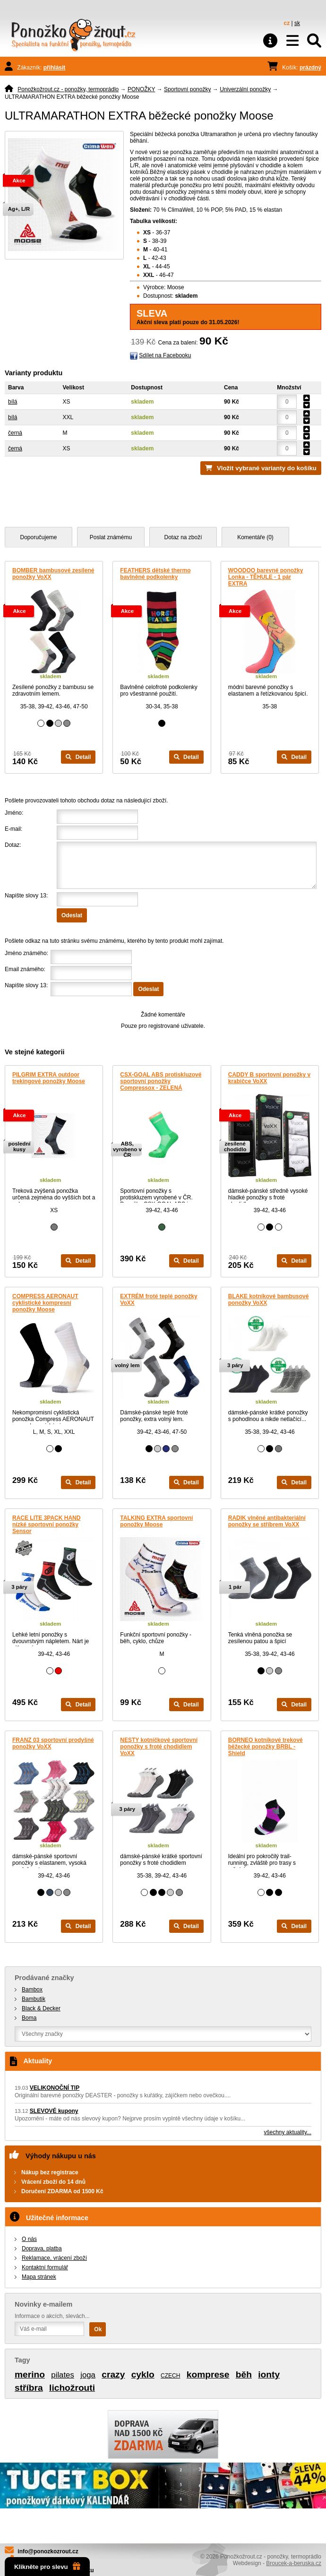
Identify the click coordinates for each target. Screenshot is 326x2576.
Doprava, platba (42, 2248)
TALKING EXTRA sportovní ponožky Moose (156, 1521)
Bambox (32, 1989)
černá (15, 433)
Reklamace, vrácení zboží (54, 2258)
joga (87, 2374)
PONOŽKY (141, 89)
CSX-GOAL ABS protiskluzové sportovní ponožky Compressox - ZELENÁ (160, 1081)
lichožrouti (72, 2388)
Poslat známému (111, 537)
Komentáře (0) (255, 537)
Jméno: (14, 813)
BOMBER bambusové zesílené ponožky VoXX (53, 573)
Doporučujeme (38, 537)
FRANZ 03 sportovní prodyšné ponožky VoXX (53, 1743)
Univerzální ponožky (245, 89)
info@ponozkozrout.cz (47, 2551)
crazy (113, 2374)
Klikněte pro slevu (47, 2566)
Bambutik (33, 1999)
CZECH (170, 2375)
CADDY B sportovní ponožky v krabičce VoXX (269, 1078)
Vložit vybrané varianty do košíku (267, 468)
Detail (78, 757)
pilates (62, 2374)
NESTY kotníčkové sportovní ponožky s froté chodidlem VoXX (158, 1747)
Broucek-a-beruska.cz (293, 2563)
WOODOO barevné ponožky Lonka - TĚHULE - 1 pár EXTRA (265, 577)
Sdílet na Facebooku (165, 355)
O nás (29, 2239)
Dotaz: (13, 845)
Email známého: (25, 969)
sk (297, 23)
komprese (208, 2374)
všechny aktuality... (288, 2132)
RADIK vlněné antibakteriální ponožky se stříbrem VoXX (267, 1521)
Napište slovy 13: (26, 895)
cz (287, 23)
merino (30, 2374)
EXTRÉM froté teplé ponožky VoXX (158, 1299)
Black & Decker (41, 2008)
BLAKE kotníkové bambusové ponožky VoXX (268, 1299)
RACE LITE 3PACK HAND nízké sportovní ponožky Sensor (46, 1524)
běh (244, 2374)
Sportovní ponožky (187, 89)
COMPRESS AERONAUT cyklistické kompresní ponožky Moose (45, 1303)
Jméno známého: (26, 953)
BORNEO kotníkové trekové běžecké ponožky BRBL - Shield (265, 1747)
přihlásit (54, 67)
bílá (12, 401)
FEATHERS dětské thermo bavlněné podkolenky (155, 573)
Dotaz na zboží (183, 537)
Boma (29, 2018)
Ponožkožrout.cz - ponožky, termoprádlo (68, 89)
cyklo (142, 2374)
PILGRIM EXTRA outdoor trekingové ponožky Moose (48, 1078)
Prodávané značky (44, 1978)
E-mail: (13, 829)
